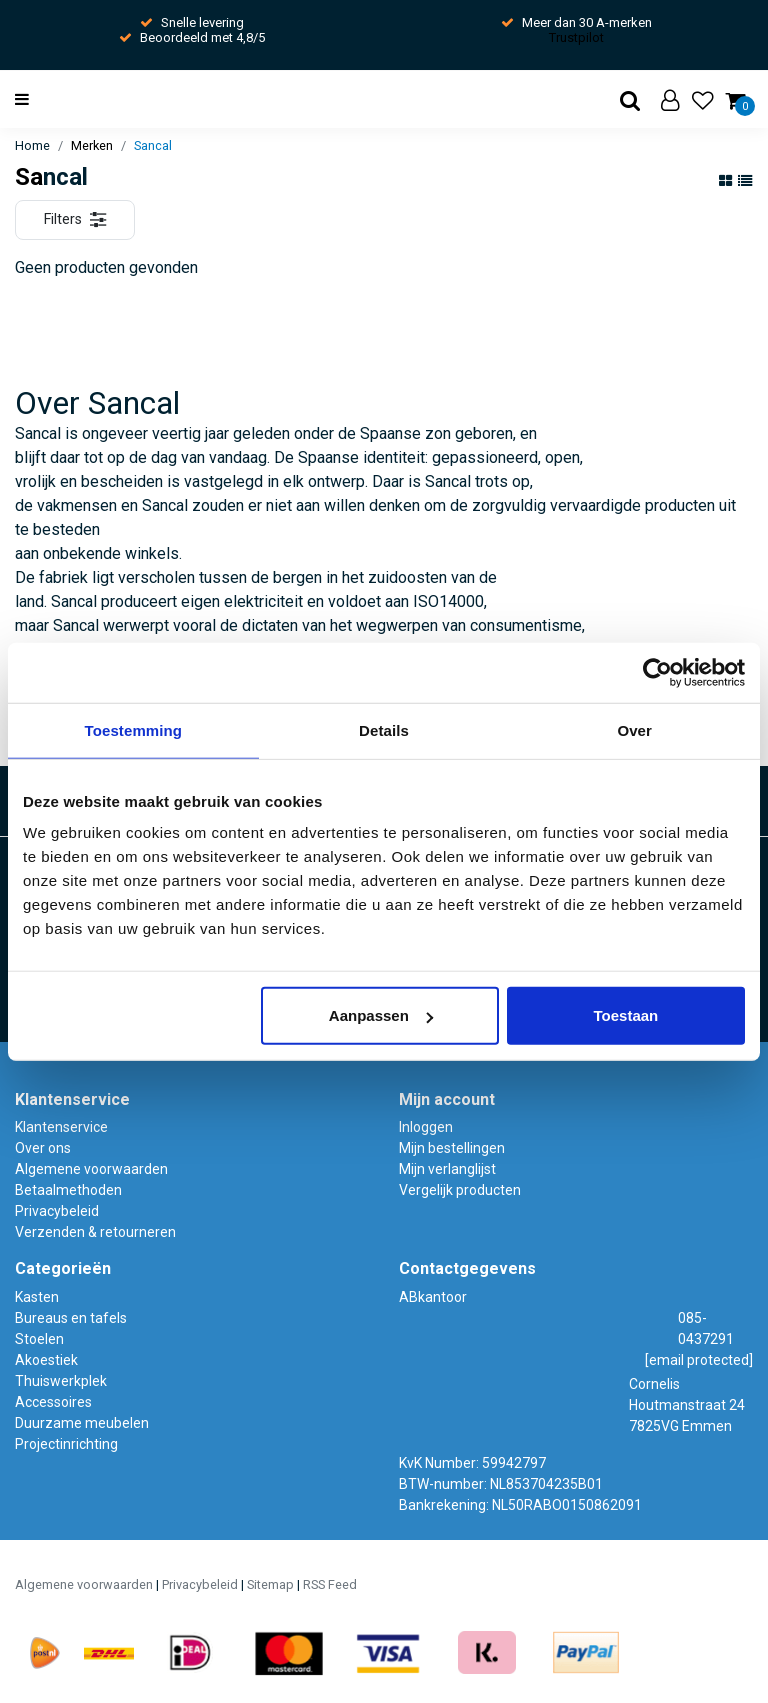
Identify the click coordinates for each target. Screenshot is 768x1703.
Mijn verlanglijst (447, 1169)
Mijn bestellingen (452, 1148)
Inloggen (426, 1127)
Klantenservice (61, 1127)
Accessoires (53, 1402)
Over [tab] (634, 729)
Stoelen (39, 1339)
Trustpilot (576, 37)
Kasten (37, 1297)
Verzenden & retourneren (95, 1232)
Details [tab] (384, 729)
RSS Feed (330, 1584)
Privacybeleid (57, 1211)
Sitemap (270, 1584)
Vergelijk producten (460, 1190)
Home (32, 145)
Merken (92, 145)
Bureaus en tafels (71, 1318)
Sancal (153, 145)
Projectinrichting (66, 1444)
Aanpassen (381, 1015)
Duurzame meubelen (82, 1423)
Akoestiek (46, 1360)
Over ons (43, 1148)
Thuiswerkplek (61, 1381)
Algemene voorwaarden (91, 1169)
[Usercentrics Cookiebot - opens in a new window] (657, 672)
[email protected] (699, 1360)
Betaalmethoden (68, 1190)
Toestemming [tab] (134, 729)
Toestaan (626, 1015)
